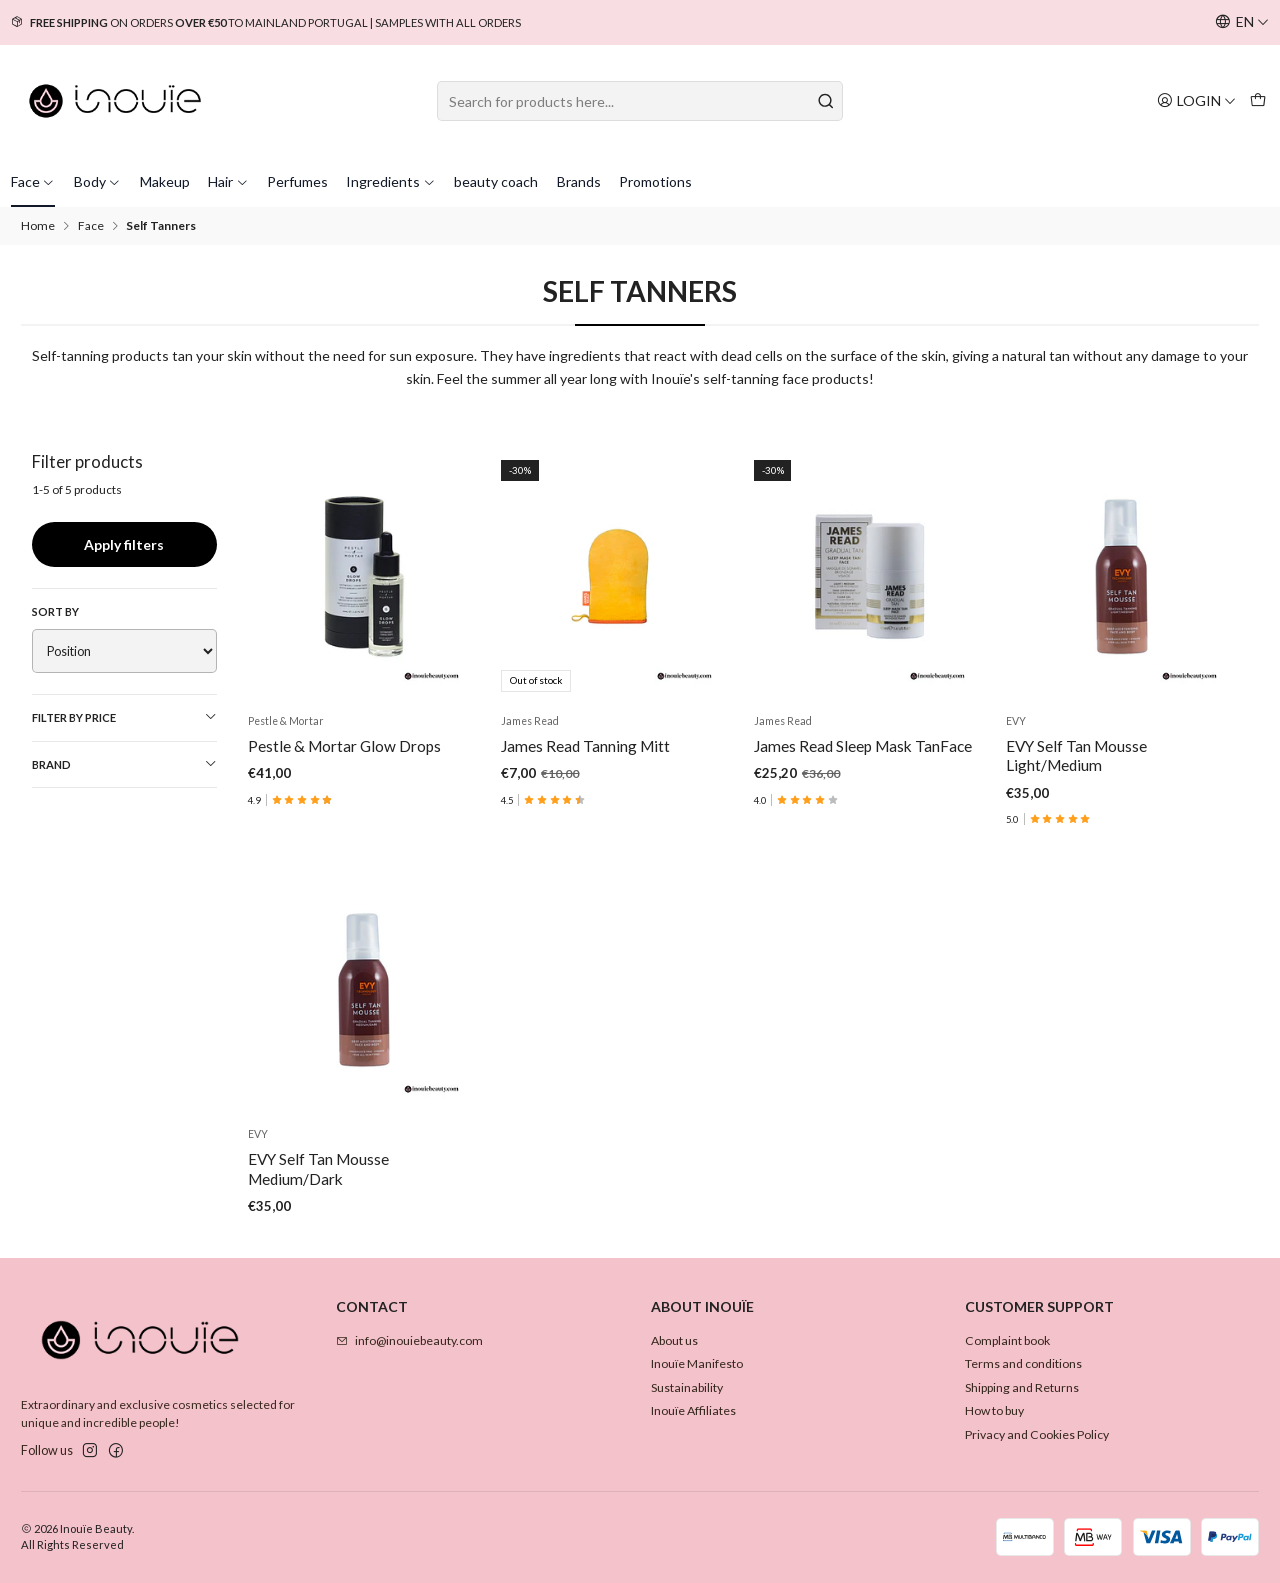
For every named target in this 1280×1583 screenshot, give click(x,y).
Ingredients (391, 181)
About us (674, 1340)
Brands (579, 181)
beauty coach (496, 181)
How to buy (994, 1410)
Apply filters (124, 544)
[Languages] (1242, 22)
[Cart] (1257, 100)
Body (98, 181)
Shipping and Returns (1022, 1387)
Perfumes (297, 181)
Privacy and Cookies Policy (1037, 1434)
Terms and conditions (1023, 1363)
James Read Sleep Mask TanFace (863, 746)
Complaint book (1007, 1340)
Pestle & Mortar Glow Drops (344, 746)
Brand (124, 764)
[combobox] (640, 101)
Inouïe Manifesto (697, 1363)
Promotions (655, 181)
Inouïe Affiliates (693, 1410)
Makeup (165, 181)
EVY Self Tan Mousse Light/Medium (1076, 755)
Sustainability (687, 1387)
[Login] (1196, 100)
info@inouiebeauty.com (409, 1340)
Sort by (55, 611)
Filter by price (124, 717)
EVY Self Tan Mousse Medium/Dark (318, 1255)
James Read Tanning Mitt (585, 746)
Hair (228, 181)
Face (33, 181)
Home (38, 226)
